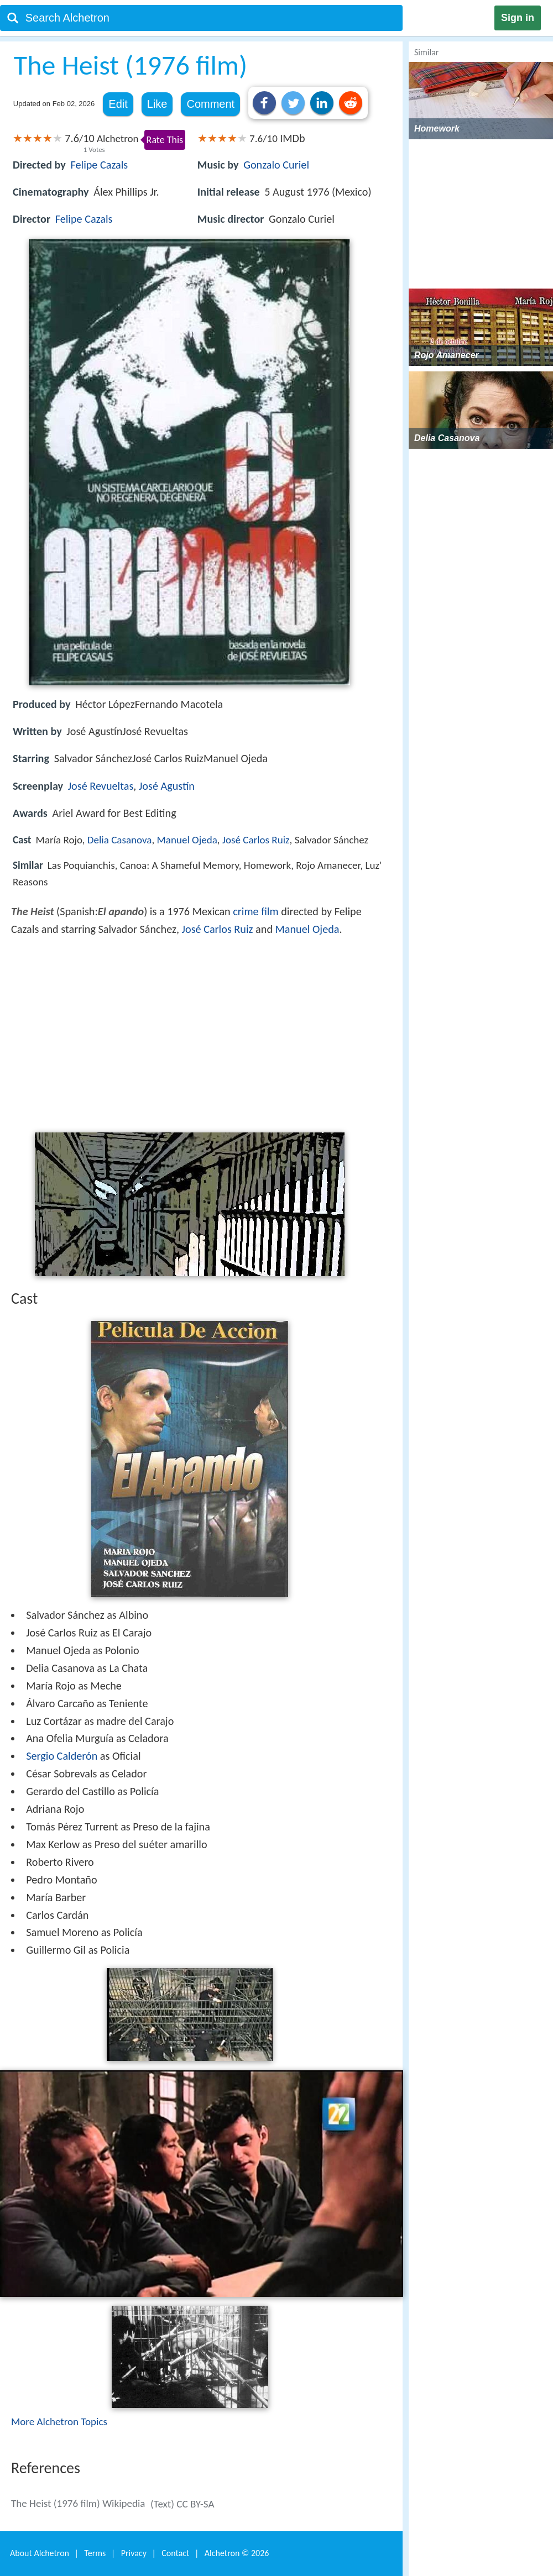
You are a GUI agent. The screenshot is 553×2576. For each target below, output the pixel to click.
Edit (117, 104)
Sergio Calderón (61, 1755)
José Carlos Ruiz (256, 839)
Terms (95, 2553)
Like (157, 104)
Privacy (134, 2553)
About (39, 2553)
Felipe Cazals (99, 164)
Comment (210, 104)
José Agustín (167, 786)
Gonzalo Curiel (276, 164)
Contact (175, 2553)
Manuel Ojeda (186, 839)
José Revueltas (101, 786)
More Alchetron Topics (59, 2421)
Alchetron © (237, 2553)
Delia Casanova (119, 839)
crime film (255, 911)
